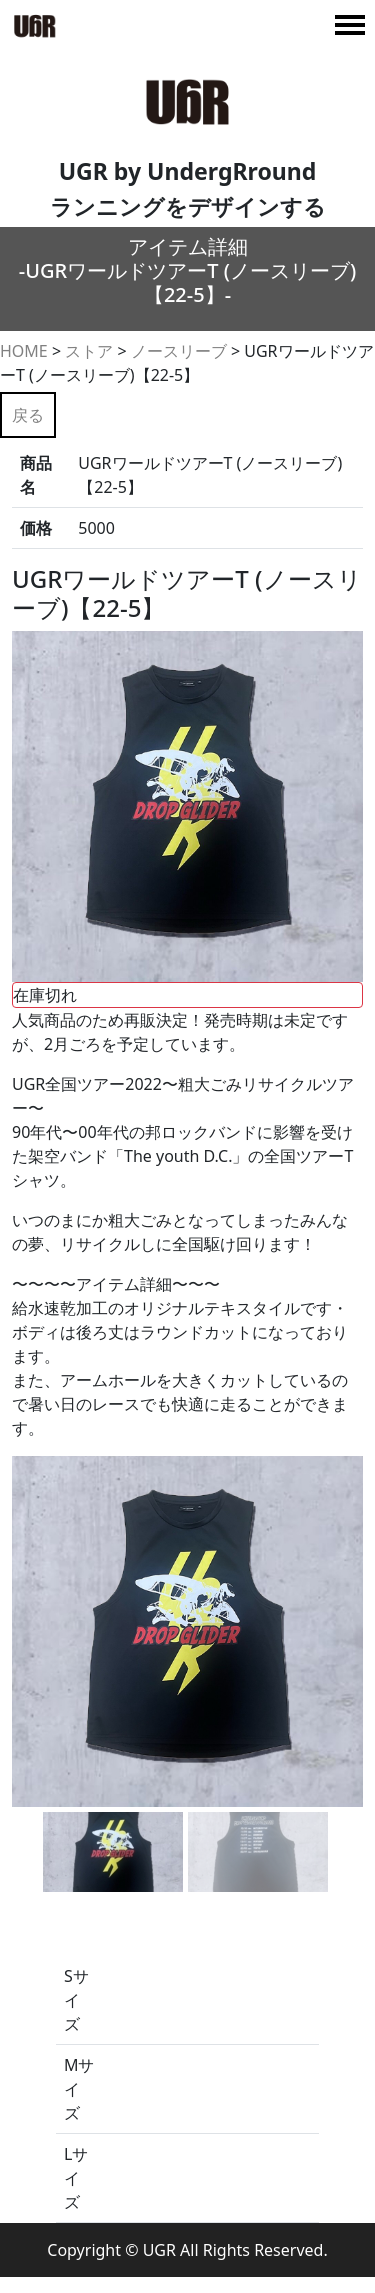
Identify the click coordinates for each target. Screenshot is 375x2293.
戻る (28, 415)
